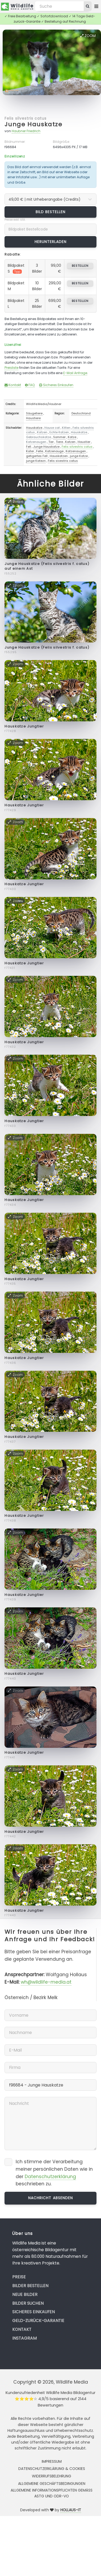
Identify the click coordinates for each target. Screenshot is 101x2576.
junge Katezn (36, 461)
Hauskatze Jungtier (24, 726)
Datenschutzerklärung (50, 2176)
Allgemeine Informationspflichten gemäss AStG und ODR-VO (51, 2493)
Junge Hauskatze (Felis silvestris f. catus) (47, 647)
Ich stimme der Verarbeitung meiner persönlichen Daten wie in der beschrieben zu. (54, 2172)
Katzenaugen (36, 442)
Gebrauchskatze (38, 437)
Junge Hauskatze (33, 124)
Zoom (88, 35)
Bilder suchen (28, 2303)
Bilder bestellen (30, 2285)
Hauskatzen (59, 456)
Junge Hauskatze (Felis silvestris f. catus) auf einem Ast (47, 566)
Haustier (84, 442)
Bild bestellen (51, 212)
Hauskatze (34, 428)
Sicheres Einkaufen (56, 385)
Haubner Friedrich (26, 131)
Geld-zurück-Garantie (38, 2320)
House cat (52, 428)
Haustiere (33, 418)
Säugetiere (34, 413)
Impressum (52, 2461)
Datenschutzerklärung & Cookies (51, 2468)
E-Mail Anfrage (75, 373)
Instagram (24, 2338)
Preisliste (11, 367)
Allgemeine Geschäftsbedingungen (51, 2483)
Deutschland (81, 413)
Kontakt (13, 385)
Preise (19, 2277)
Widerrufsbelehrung (51, 2476)
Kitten (66, 428)
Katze (72, 437)
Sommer (59, 437)
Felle (39, 451)
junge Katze (79, 456)
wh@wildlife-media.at (46, 1982)
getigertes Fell (37, 456)
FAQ (30, 385)
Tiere (59, 442)
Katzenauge (54, 451)
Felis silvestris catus (26, 118)
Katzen (42, 432)
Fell (28, 446)
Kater (30, 451)
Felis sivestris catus (63, 461)
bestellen (80, 266)
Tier (51, 442)
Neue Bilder (24, 2294)
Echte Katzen (59, 432)
